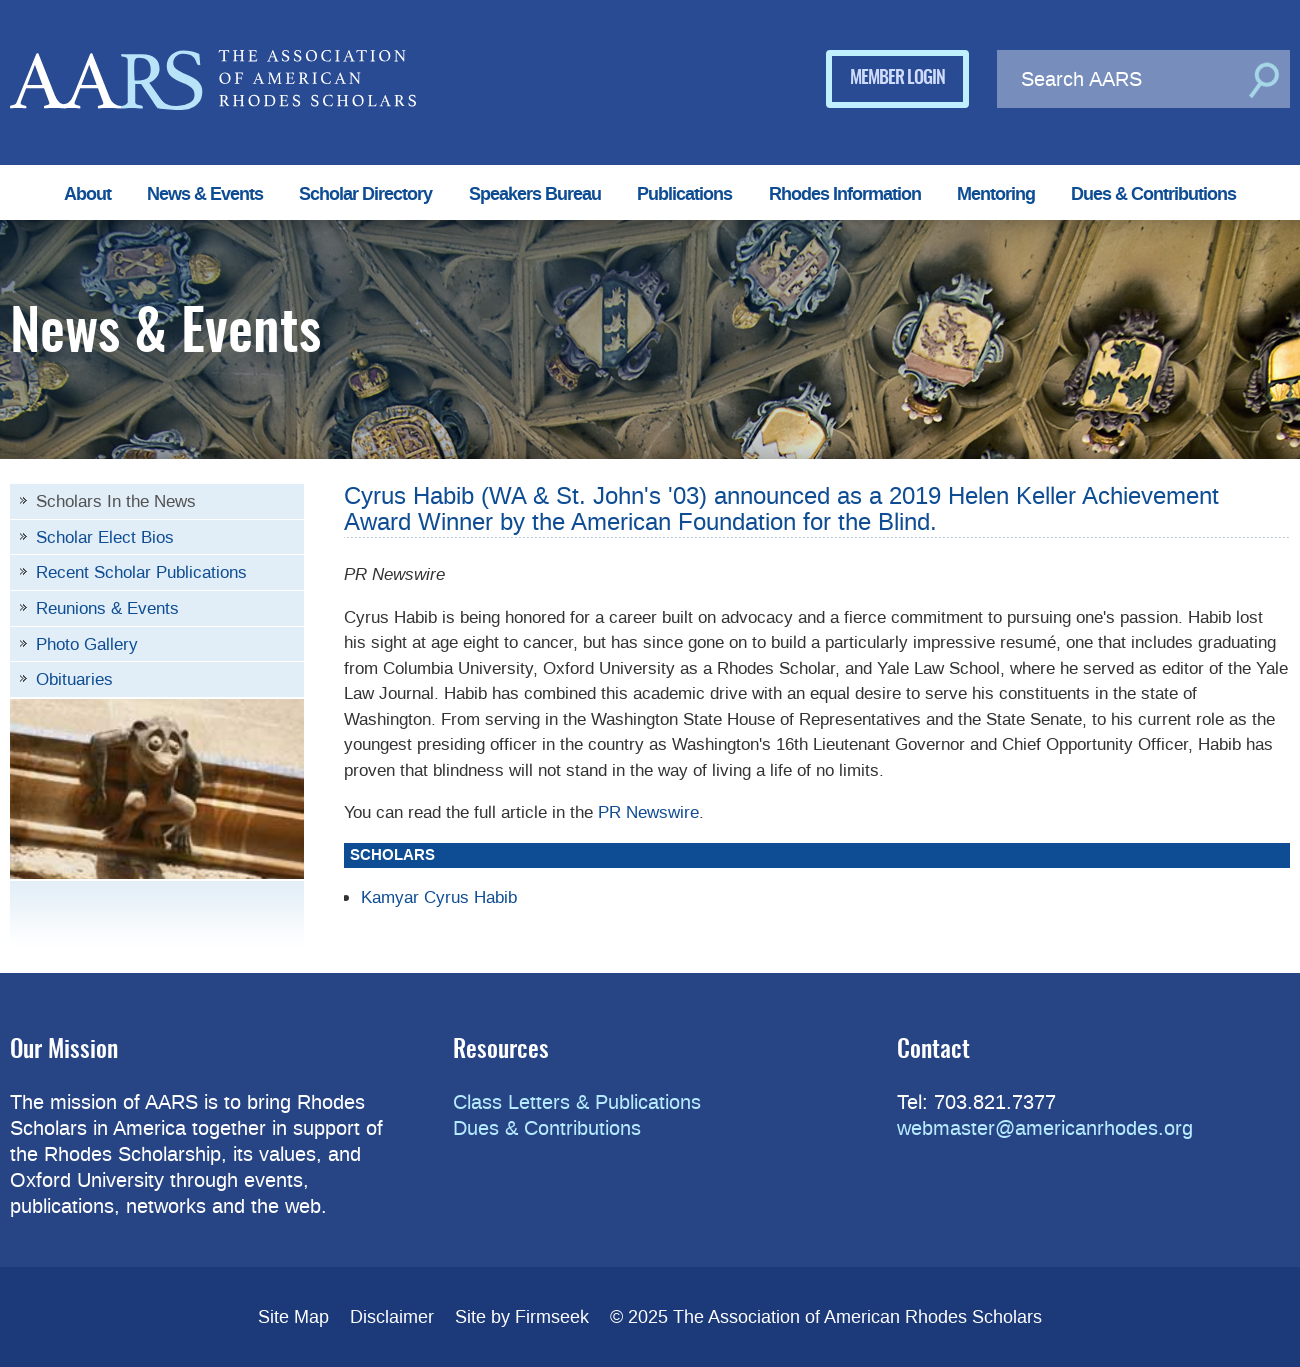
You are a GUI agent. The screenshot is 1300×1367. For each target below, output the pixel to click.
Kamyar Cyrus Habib (439, 897)
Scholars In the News (116, 501)
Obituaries (74, 679)
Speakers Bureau (535, 194)
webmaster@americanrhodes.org (1045, 1128)
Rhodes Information (845, 194)
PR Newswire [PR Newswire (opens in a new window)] (648, 812)
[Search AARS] (1119, 79)
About (87, 194)
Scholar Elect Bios (105, 537)
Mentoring (996, 194)
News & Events (205, 194)
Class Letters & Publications (577, 1102)
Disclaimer (392, 1317)
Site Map (293, 1317)
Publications (684, 194)
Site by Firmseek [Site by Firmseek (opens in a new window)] (522, 1317)
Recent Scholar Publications (141, 572)
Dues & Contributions (1153, 194)
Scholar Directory (365, 194)
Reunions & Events (107, 608)
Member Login (897, 79)
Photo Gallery (87, 644)
